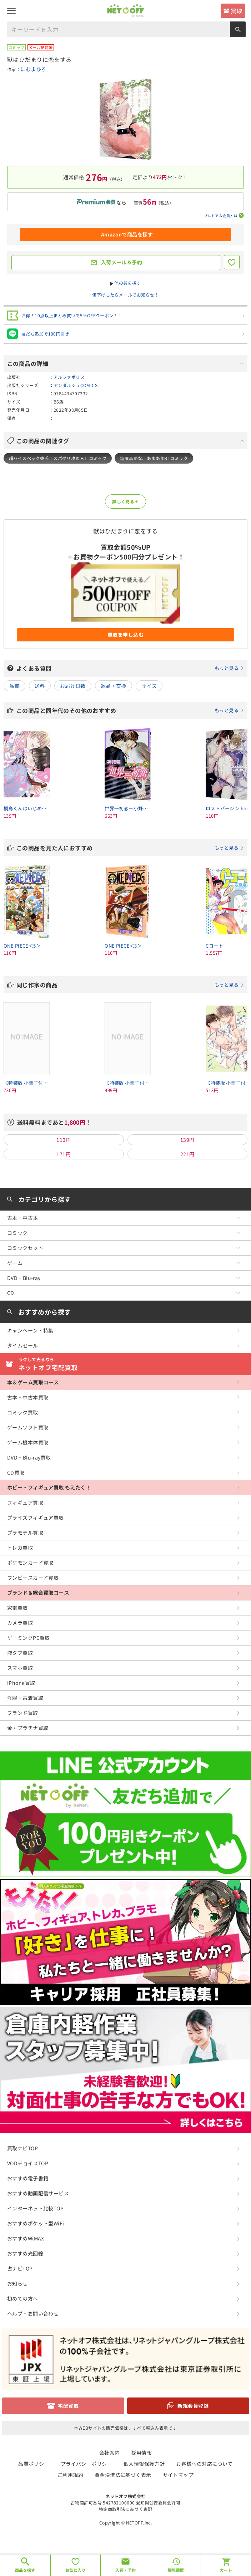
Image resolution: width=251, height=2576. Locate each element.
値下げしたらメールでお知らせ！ (125, 295)
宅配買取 (68, 2405)
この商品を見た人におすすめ (130, 848)
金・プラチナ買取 (27, 1727)
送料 (40, 685)
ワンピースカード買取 (33, 1577)
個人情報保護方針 (144, 2463)
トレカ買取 (20, 1547)
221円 (187, 1154)
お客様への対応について (204, 2463)
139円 (187, 1139)
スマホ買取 (20, 1667)
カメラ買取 (20, 1622)
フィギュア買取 (25, 1502)
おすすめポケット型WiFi (35, 2223)
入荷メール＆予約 (121, 262)
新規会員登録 (193, 2405)
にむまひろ (33, 69)
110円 (63, 1139)
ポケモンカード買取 (30, 1562)
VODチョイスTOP (27, 2163)
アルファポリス (69, 377)
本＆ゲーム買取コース (33, 1382)
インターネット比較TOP (35, 2208)
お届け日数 (73, 685)
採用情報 (141, 2452)
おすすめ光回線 (25, 2253)
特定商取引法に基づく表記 (125, 2509)
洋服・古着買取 (25, 1697)
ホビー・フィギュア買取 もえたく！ (49, 1487)
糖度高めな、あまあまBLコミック (154, 458)
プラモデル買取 (25, 1532)
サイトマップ (178, 2474)
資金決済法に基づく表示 (123, 2474)
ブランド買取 (22, 1712)
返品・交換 (113, 685)
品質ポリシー (33, 2463)
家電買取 (17, 1607)
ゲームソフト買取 (27, 1427)
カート (226, 2570)
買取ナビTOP (22, 2148)
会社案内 (109, 2452)
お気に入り (75, 2570)
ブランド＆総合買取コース (38, 1592)
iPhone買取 (21, 1682)
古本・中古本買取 (27, 1397)
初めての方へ (22, 2298)
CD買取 (16, 1472)
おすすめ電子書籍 (27, 2178)
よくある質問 (130, 668)
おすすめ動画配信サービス (38, 2193)
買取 (236, 10)
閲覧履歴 (176, 2570)
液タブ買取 (20, 1652)
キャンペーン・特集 (30, 1330)
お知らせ (17, 2283)
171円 (63, 1154)
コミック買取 (22, 1412)
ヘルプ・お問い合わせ (33, 2313)
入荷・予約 (125, 2570)
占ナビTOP (20, 2268)
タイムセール (22, 1345)
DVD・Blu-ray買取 (29, 1457)
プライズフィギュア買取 (35, 1517)
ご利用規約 (70, 2474)
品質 (14, 685)
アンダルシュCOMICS (75, 385)
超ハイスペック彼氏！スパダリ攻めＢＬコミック (57, 458)
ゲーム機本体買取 (27, 1442)
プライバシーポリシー (86, 2463)
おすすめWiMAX (25, 2238)
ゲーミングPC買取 (28, 1637)
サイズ (149, 685)
